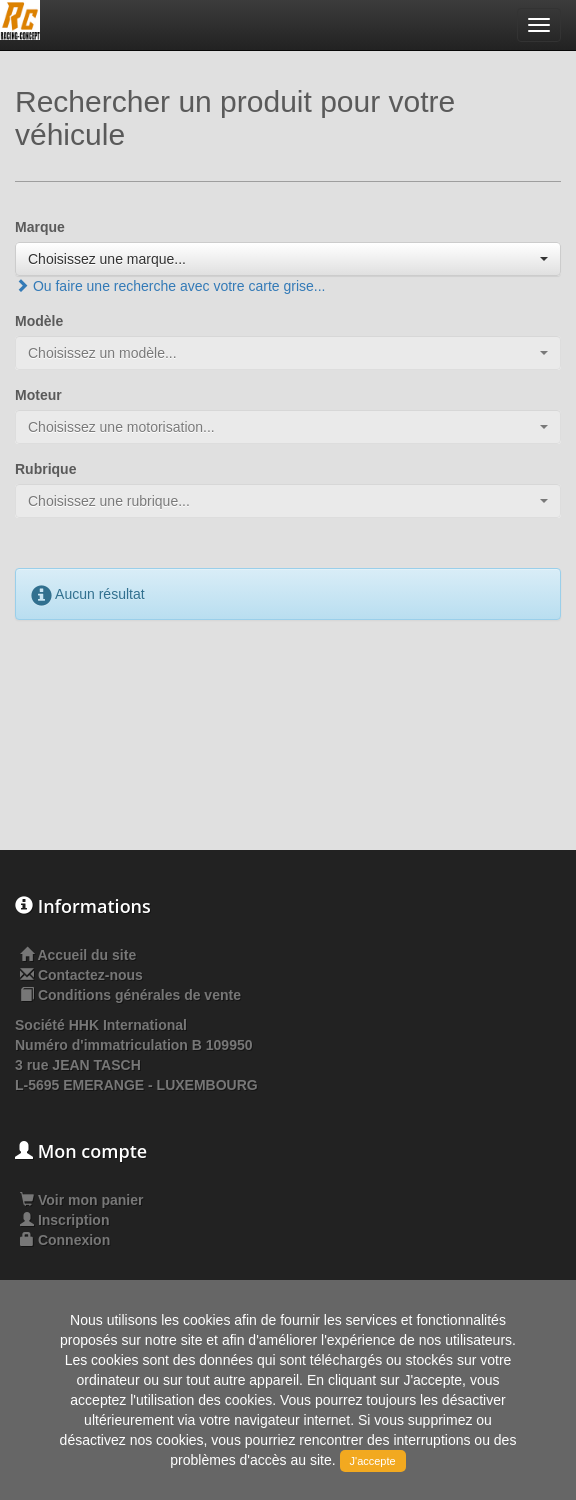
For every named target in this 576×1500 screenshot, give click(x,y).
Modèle (39, 321)
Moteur (38, 395)
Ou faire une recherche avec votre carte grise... (170, 286)
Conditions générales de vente (139, 995)
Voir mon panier (81, 1200)
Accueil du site (86, 955)
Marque (40, 227)
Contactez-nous (90, 975)
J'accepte (373, 1461)
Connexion (65, 1240)
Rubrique (45, 469)
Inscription (64, 1220)
